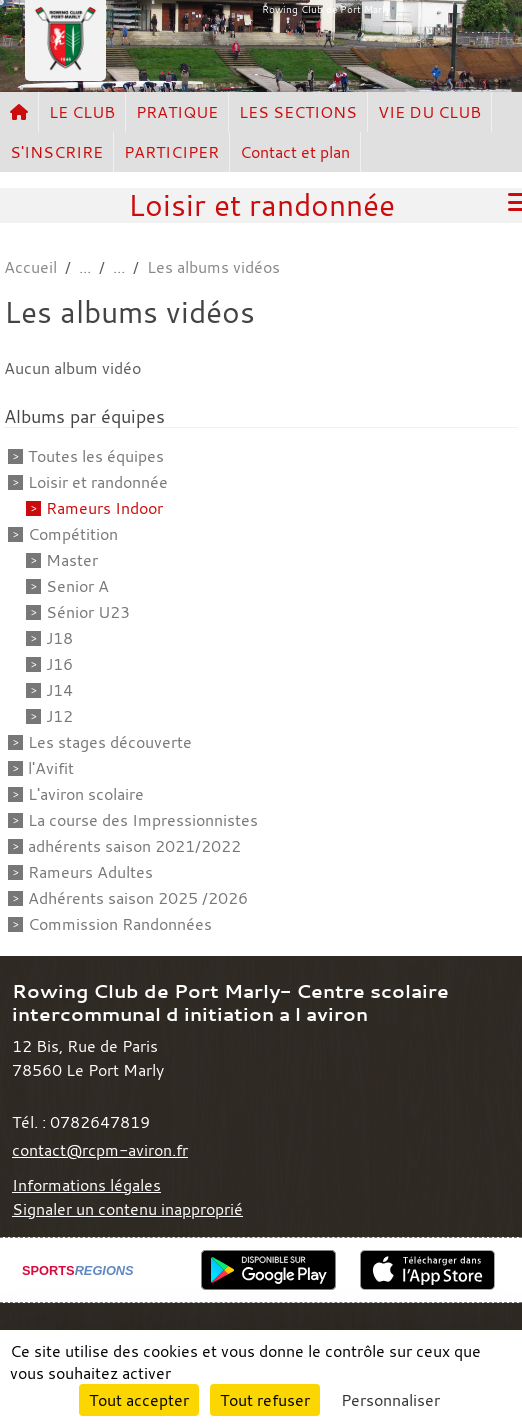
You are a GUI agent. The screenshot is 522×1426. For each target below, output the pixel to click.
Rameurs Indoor (104, 508)
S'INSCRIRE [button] (56, 152)
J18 (59, 638)
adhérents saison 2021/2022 (134, 846)
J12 (59, 716)
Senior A (77, 586)
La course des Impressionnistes (143, 820)
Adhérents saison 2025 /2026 (138, 898)
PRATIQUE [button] (177, 112)
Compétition (73, 534)
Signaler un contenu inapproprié (127, 1209)
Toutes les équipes (96, 456)
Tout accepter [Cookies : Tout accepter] (139, 1400)
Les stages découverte (110, 742)
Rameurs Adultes (90, 872)
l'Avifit (51, 768)
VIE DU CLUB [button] (429, 112)
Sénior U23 (88, 612)
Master (72, 560)
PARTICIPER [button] (171, 152)
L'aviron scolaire (86, 794)
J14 (59, 690)
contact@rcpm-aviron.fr (100, 1150)
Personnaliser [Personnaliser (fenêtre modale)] (390, 1400)
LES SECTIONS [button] (298, 112)
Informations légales (86, 1185)
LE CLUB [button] (82, 112)
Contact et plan (295, 152)
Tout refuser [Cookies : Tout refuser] (265, 1400)
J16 (59, 664)
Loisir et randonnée (98, 482)
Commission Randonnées (120, 924)
